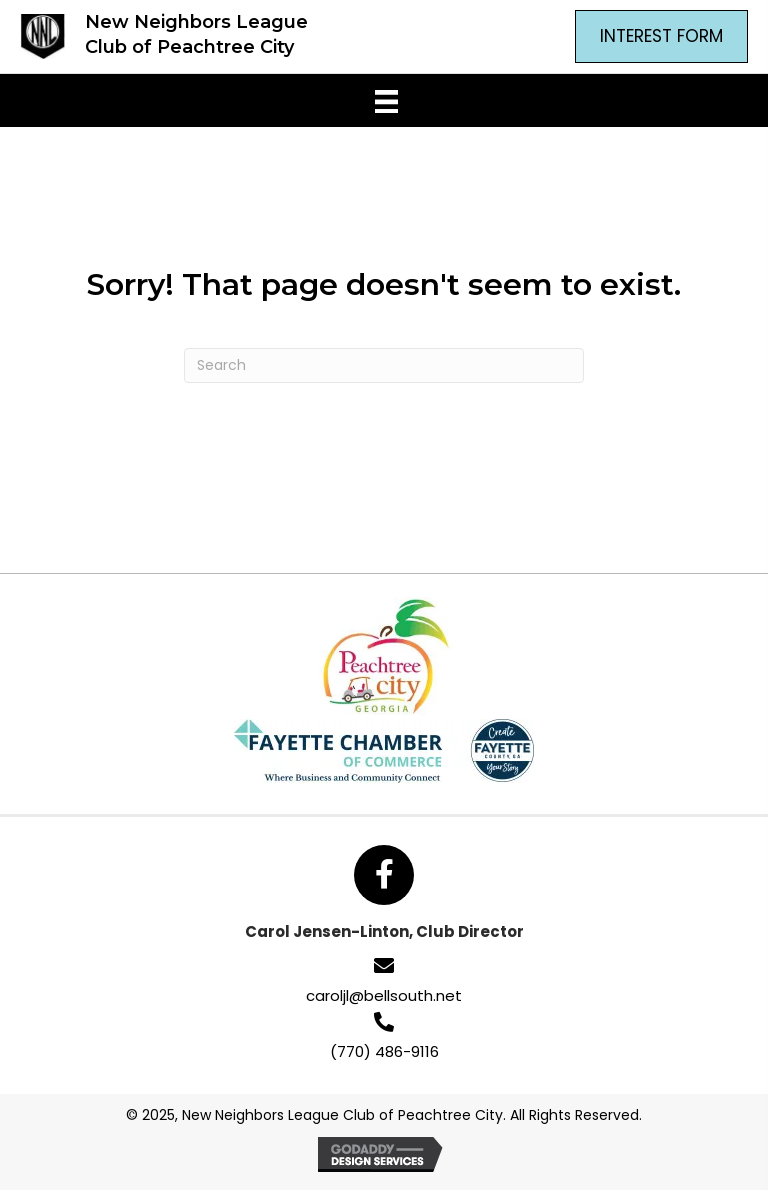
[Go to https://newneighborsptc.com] (161, 36)
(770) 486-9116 (384, 1051)
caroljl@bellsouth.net (384, 995)
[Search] (384, 365)
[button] (384, 875)
